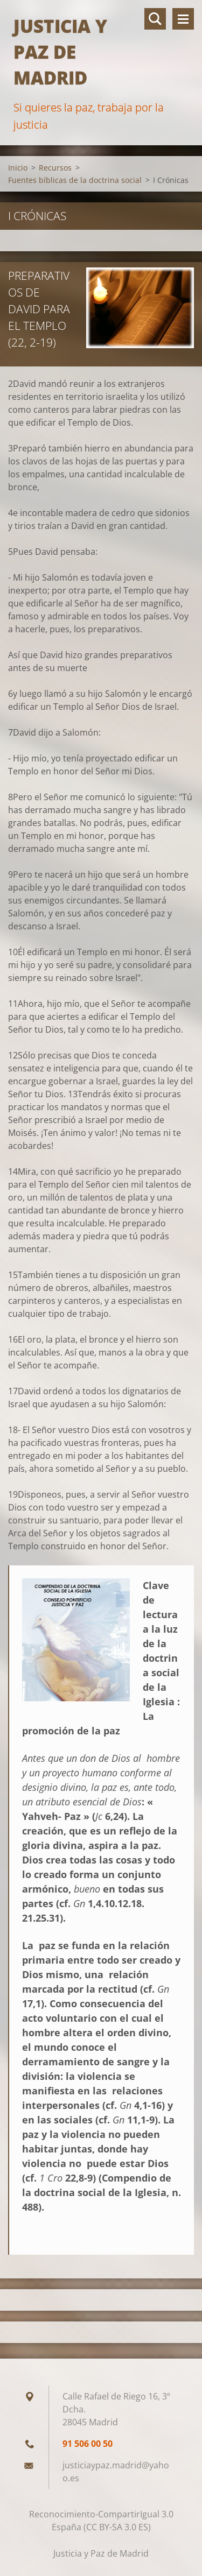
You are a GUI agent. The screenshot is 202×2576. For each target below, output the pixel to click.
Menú (183, 19)
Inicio (17, 168)
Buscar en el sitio (155, 19)
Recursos (55, 168)
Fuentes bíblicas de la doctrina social (75, 180)
